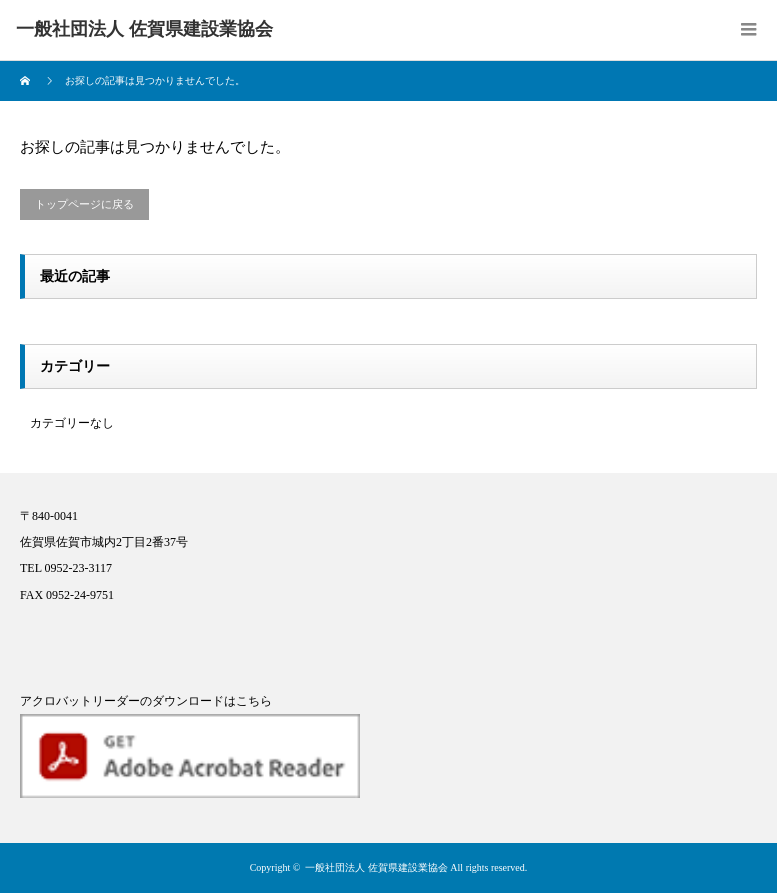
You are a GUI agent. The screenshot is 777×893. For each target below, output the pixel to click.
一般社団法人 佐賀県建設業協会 (376, 867)
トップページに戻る (84, 204)
